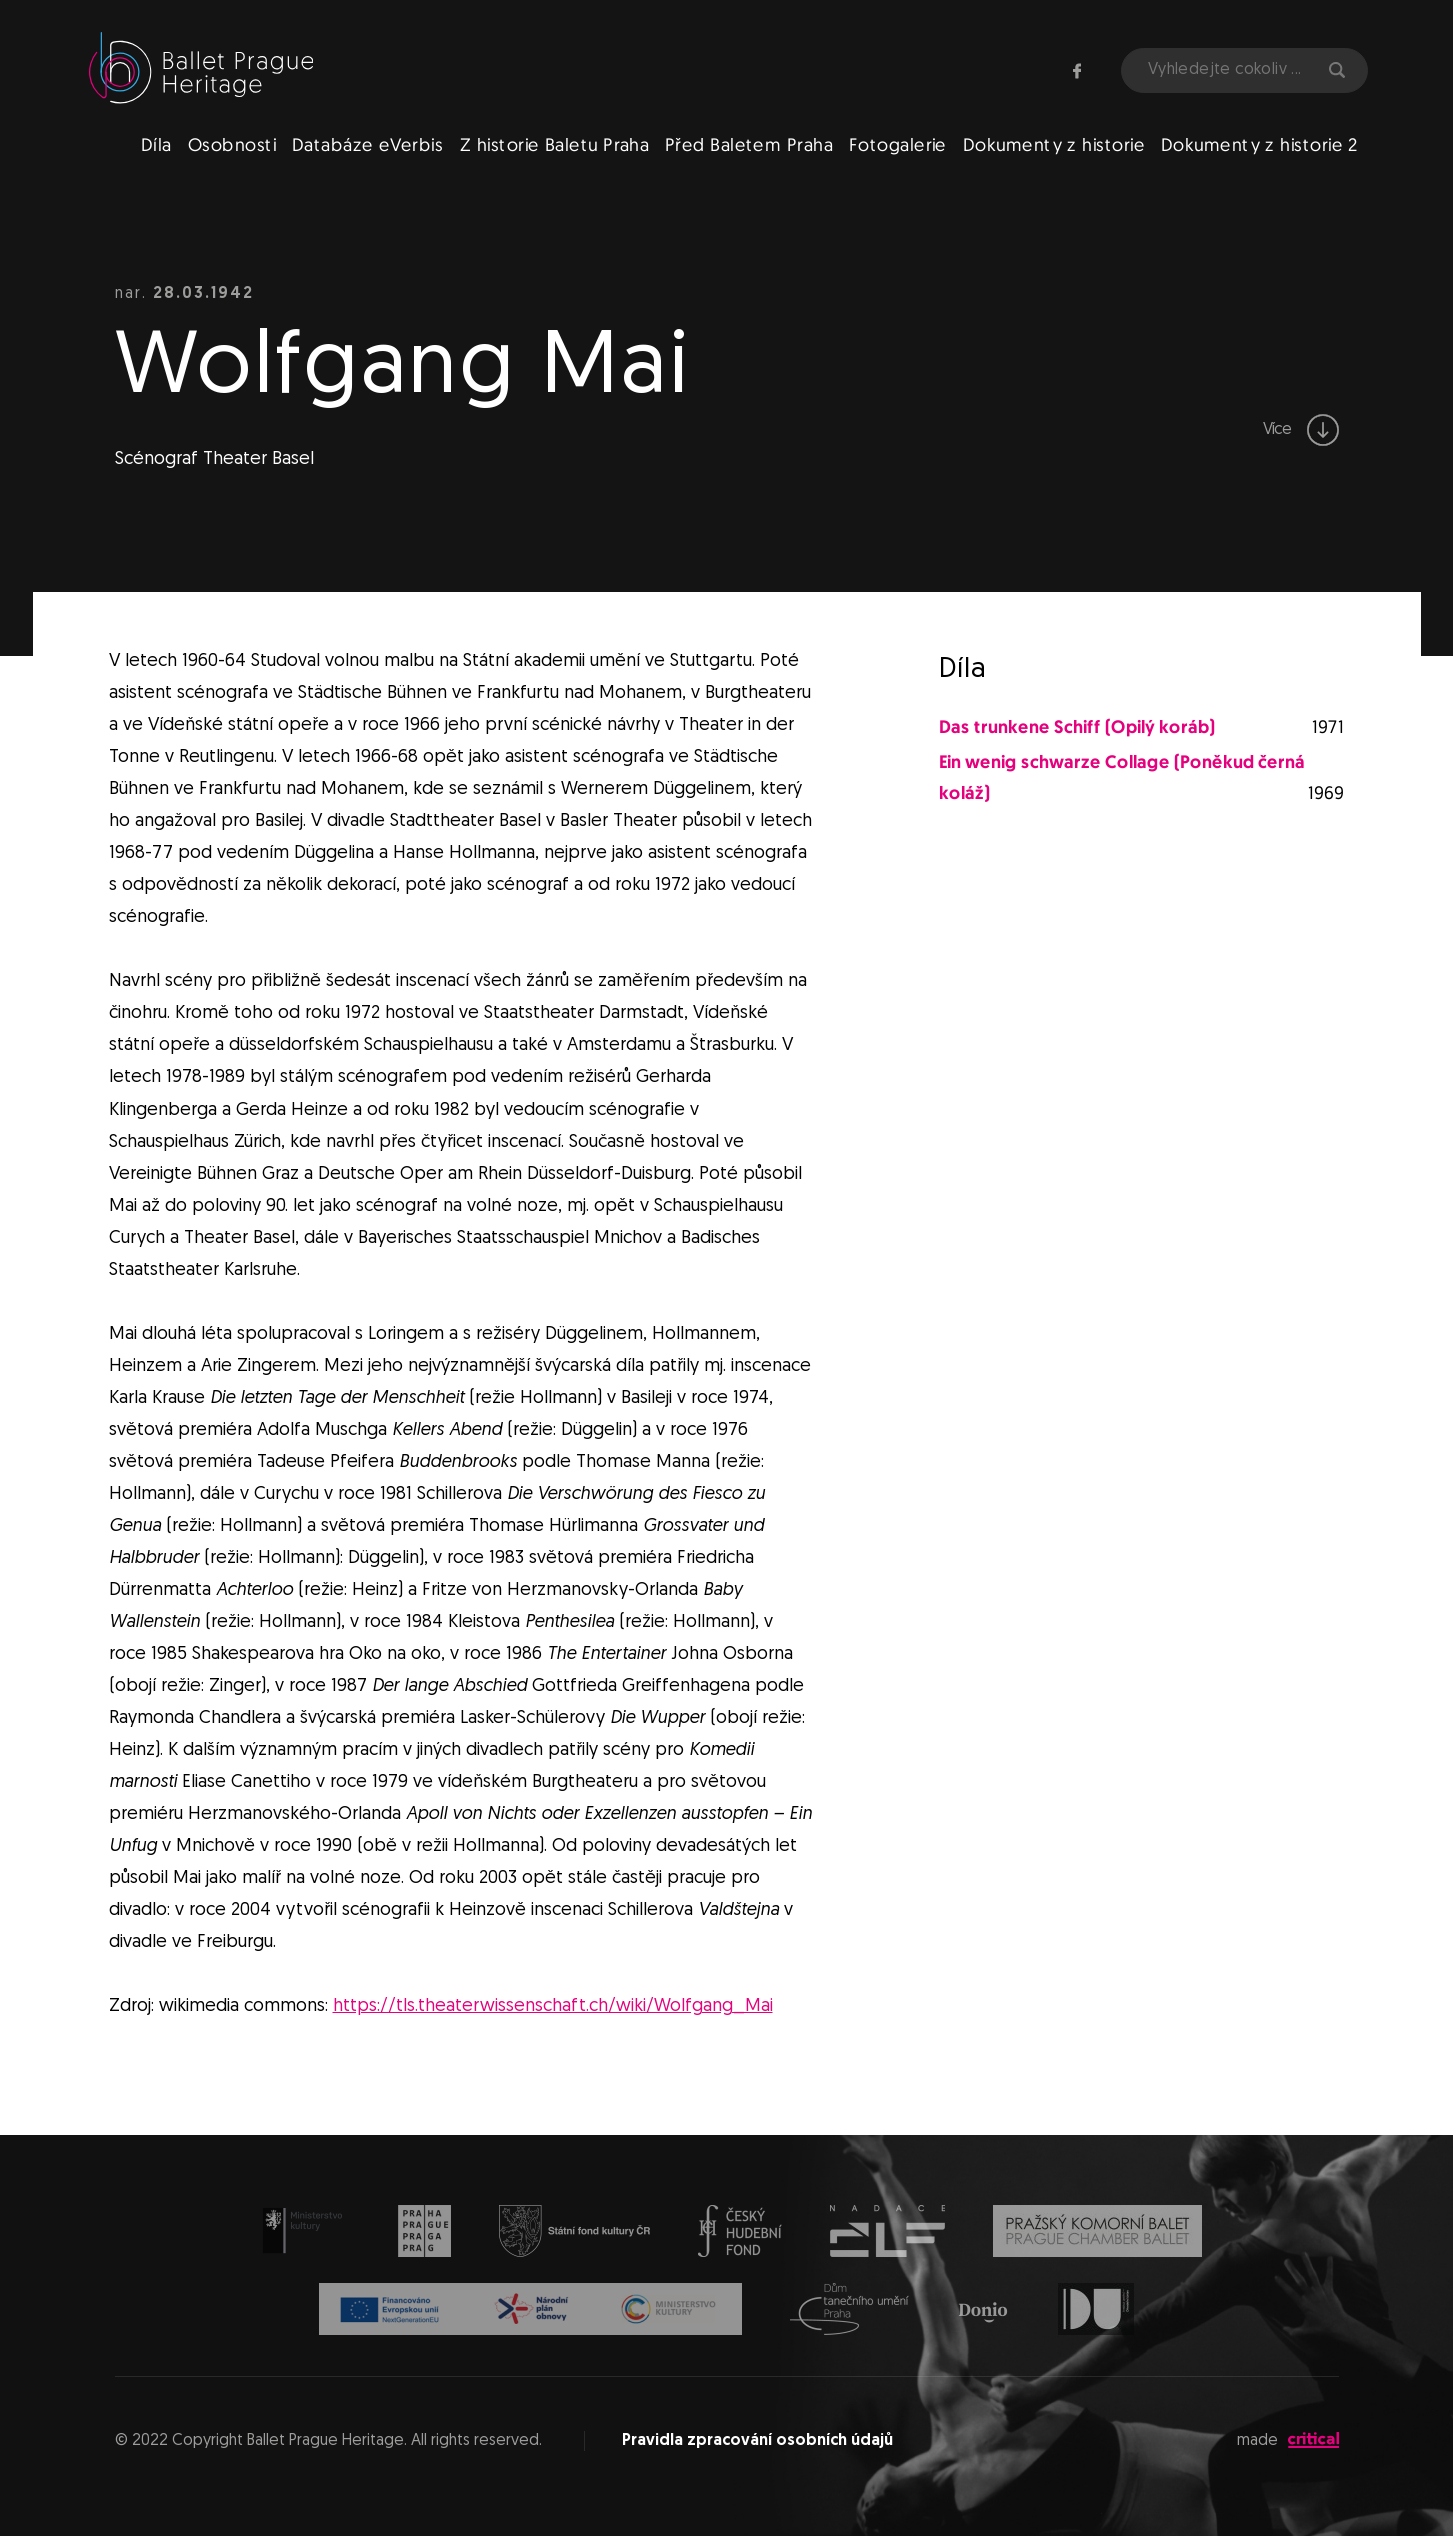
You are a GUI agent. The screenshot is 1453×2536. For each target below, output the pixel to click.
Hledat (1337, 70)
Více (1301, 430)
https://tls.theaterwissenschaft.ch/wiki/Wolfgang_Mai (553, 2006)
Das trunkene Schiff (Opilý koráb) (1077, 728)
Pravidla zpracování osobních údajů (757, 2441)
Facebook (1077, 71)
